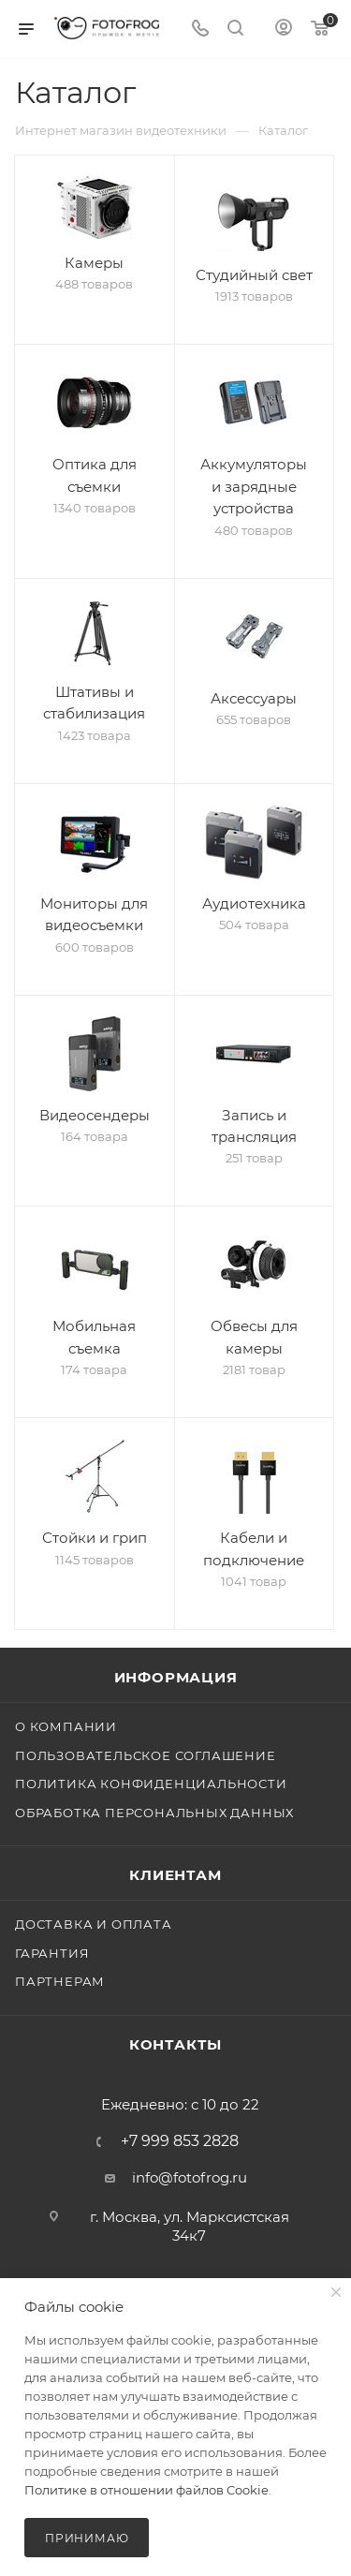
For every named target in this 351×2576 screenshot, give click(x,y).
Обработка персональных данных (154, 1812)
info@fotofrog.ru (189, 2177)
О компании (66, 1726)
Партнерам (60, 1981)
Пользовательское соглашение (145, 1755)
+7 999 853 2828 (180, 2141)
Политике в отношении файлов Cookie (146, 2489)
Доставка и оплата (93, 1924)
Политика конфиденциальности (151, 1783)
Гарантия (52, 1953)
